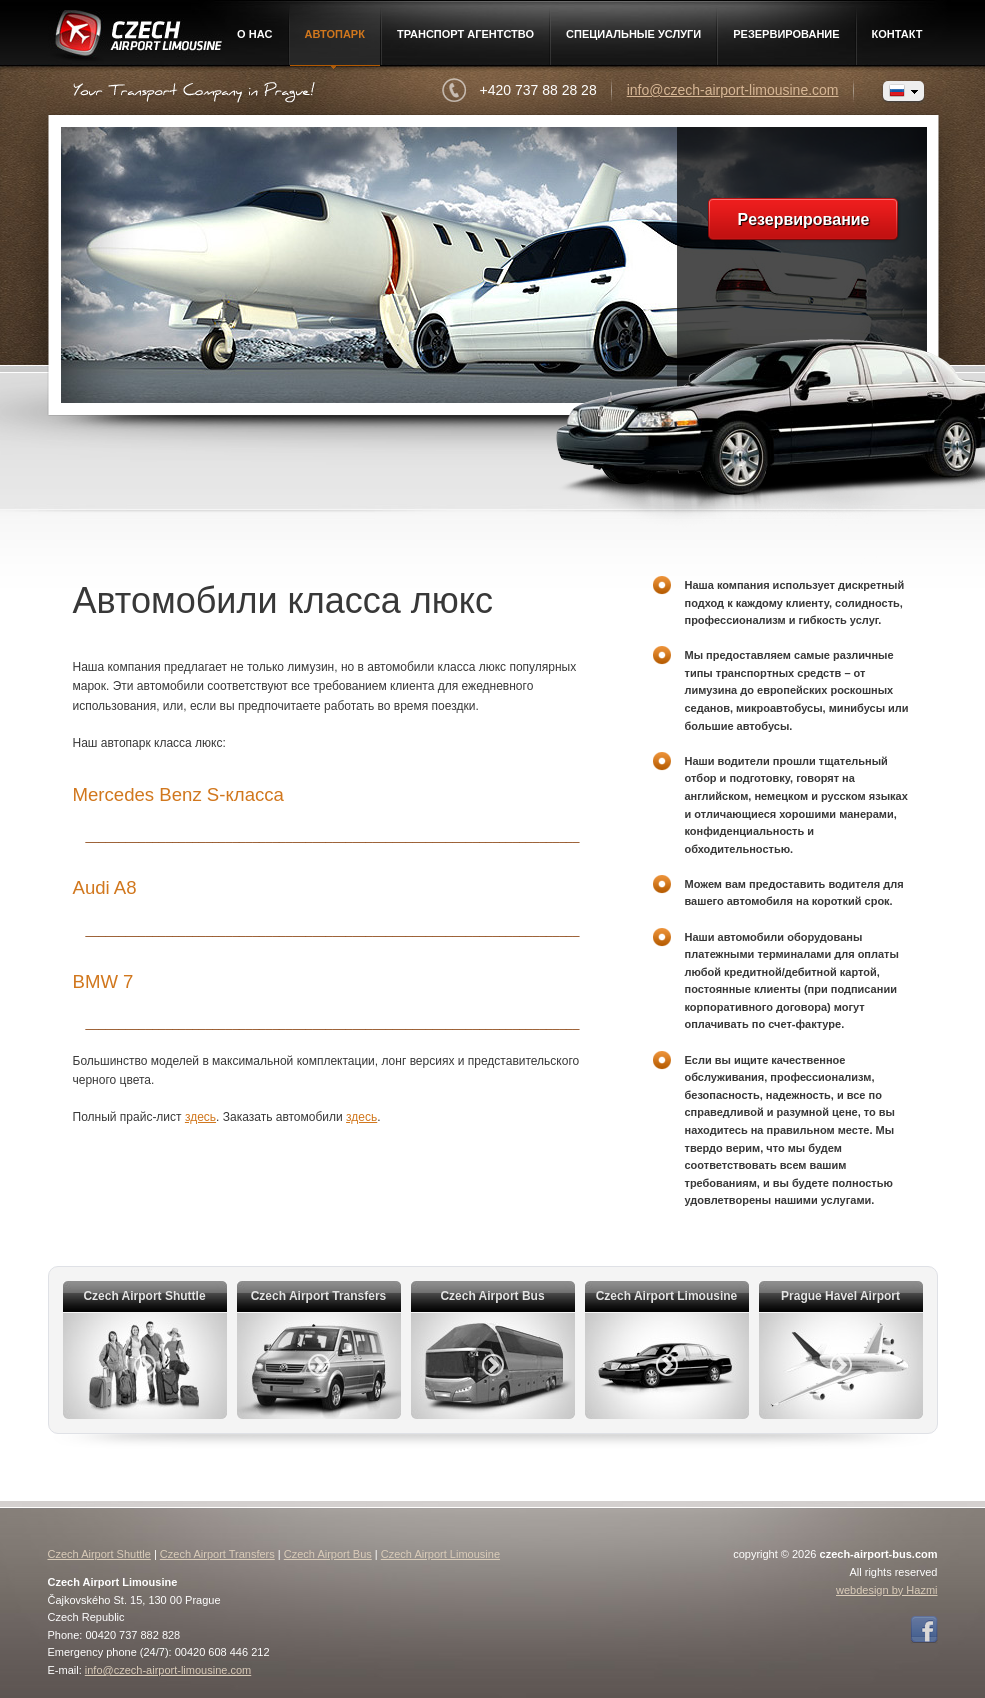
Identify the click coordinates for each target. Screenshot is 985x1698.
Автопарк (335, 34)
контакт (897, 34)
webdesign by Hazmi (887, 1590)
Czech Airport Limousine (136, 37)
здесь (200, 1117)
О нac (254, 34)
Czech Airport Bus (328, 1554)
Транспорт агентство (465, 34)
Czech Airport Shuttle (99, 1554)
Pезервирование (786, 34)
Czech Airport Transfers (217, 1554)
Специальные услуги (633, 34)
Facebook (924, 1630)
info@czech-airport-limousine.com (733, 90)
